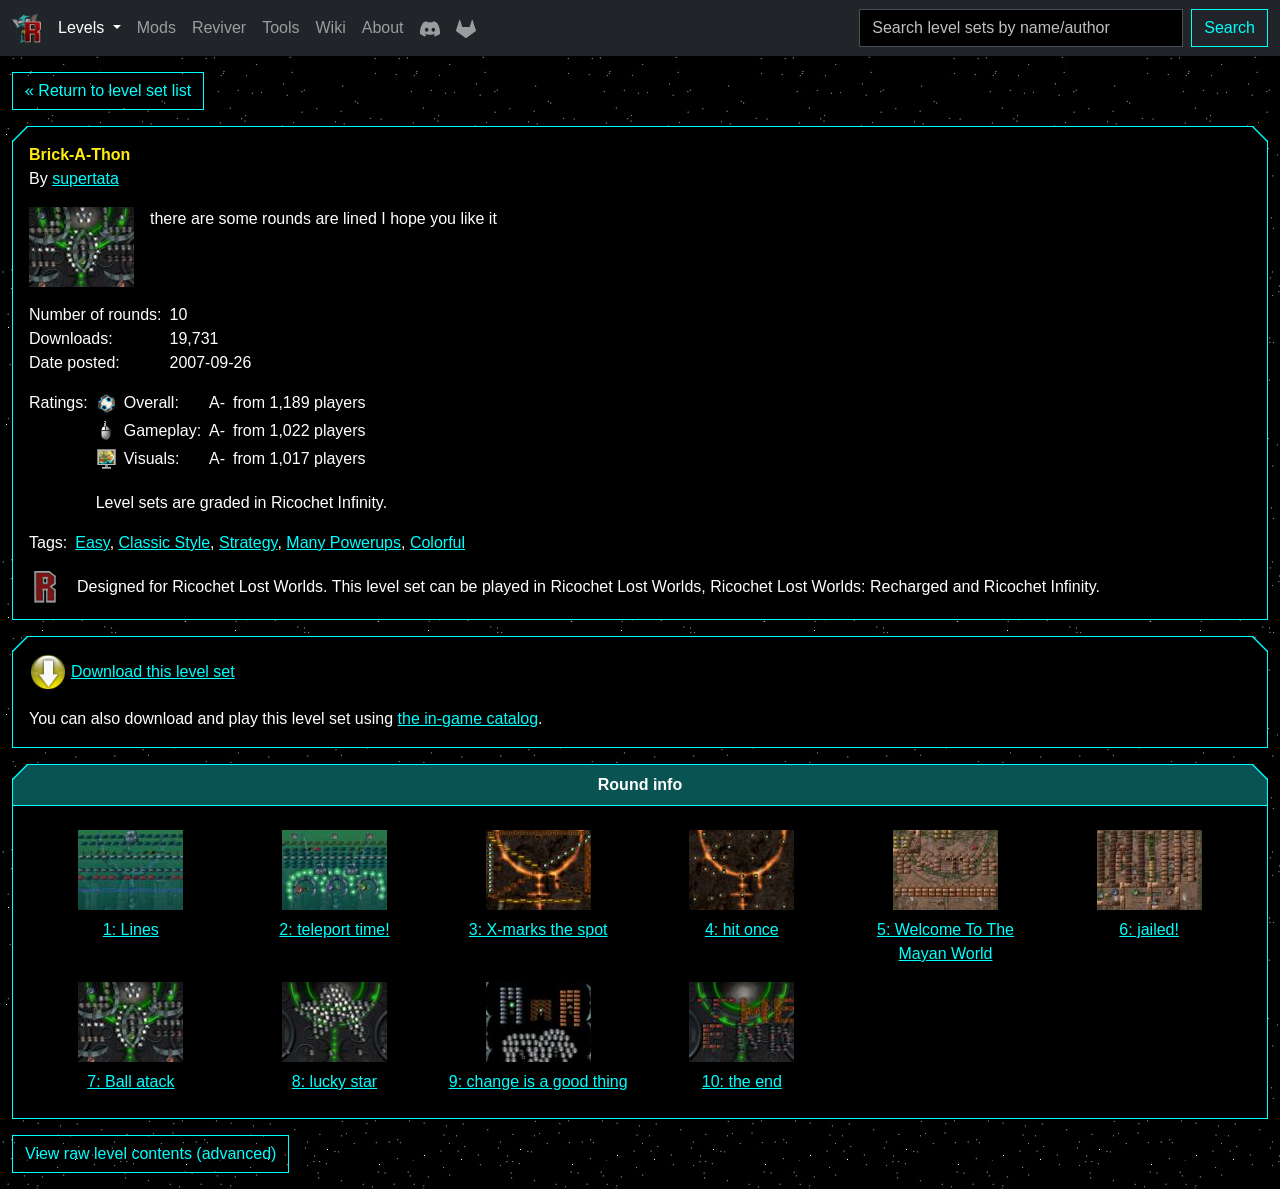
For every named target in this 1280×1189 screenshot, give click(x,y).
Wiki (331, 27)
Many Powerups (343, 542)
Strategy (248, 542)
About (383, 27)
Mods (156, 27)
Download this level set (132, 672)
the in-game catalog (468, 718)
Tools (280, 27)
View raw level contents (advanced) (150, 1153)
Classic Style (165, 542)
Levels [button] (83, 27)
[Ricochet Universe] (27, 28)
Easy (92, 542)
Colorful (437, 542)
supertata (85, 178)
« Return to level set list (108, 90)
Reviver (219, 27)
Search (1229, 27)
